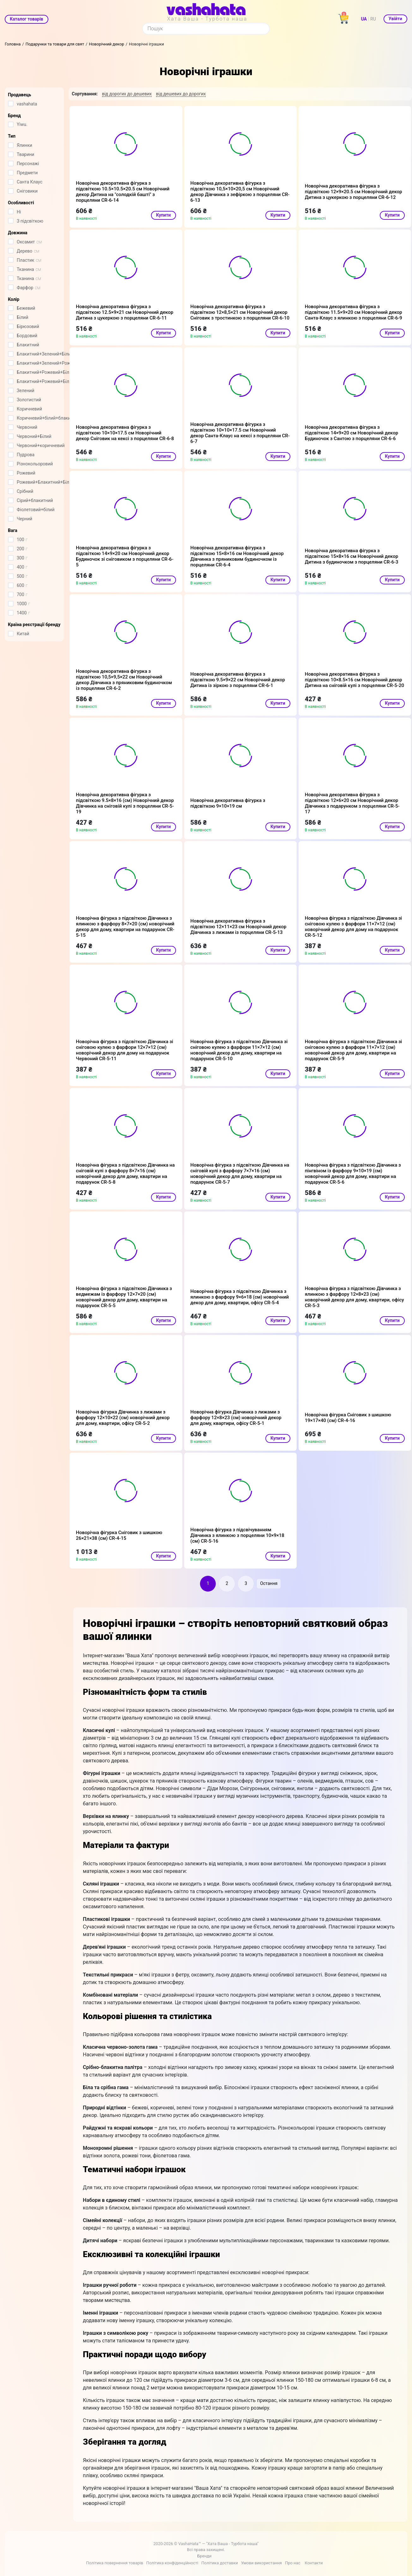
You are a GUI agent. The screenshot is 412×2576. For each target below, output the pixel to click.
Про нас (292, 2563)
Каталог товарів (26, 18)
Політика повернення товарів (114, 2563)
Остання (268, 1583)
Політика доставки (219, 2563)
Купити (163, 215)
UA (364, 18)
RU (373, 18)
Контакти (314, 2563)
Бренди (204, 2556)
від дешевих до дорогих (181, 93)
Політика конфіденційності (172, 2563)
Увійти (395, 18)
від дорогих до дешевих (127, 93)
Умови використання (261, 2563)
